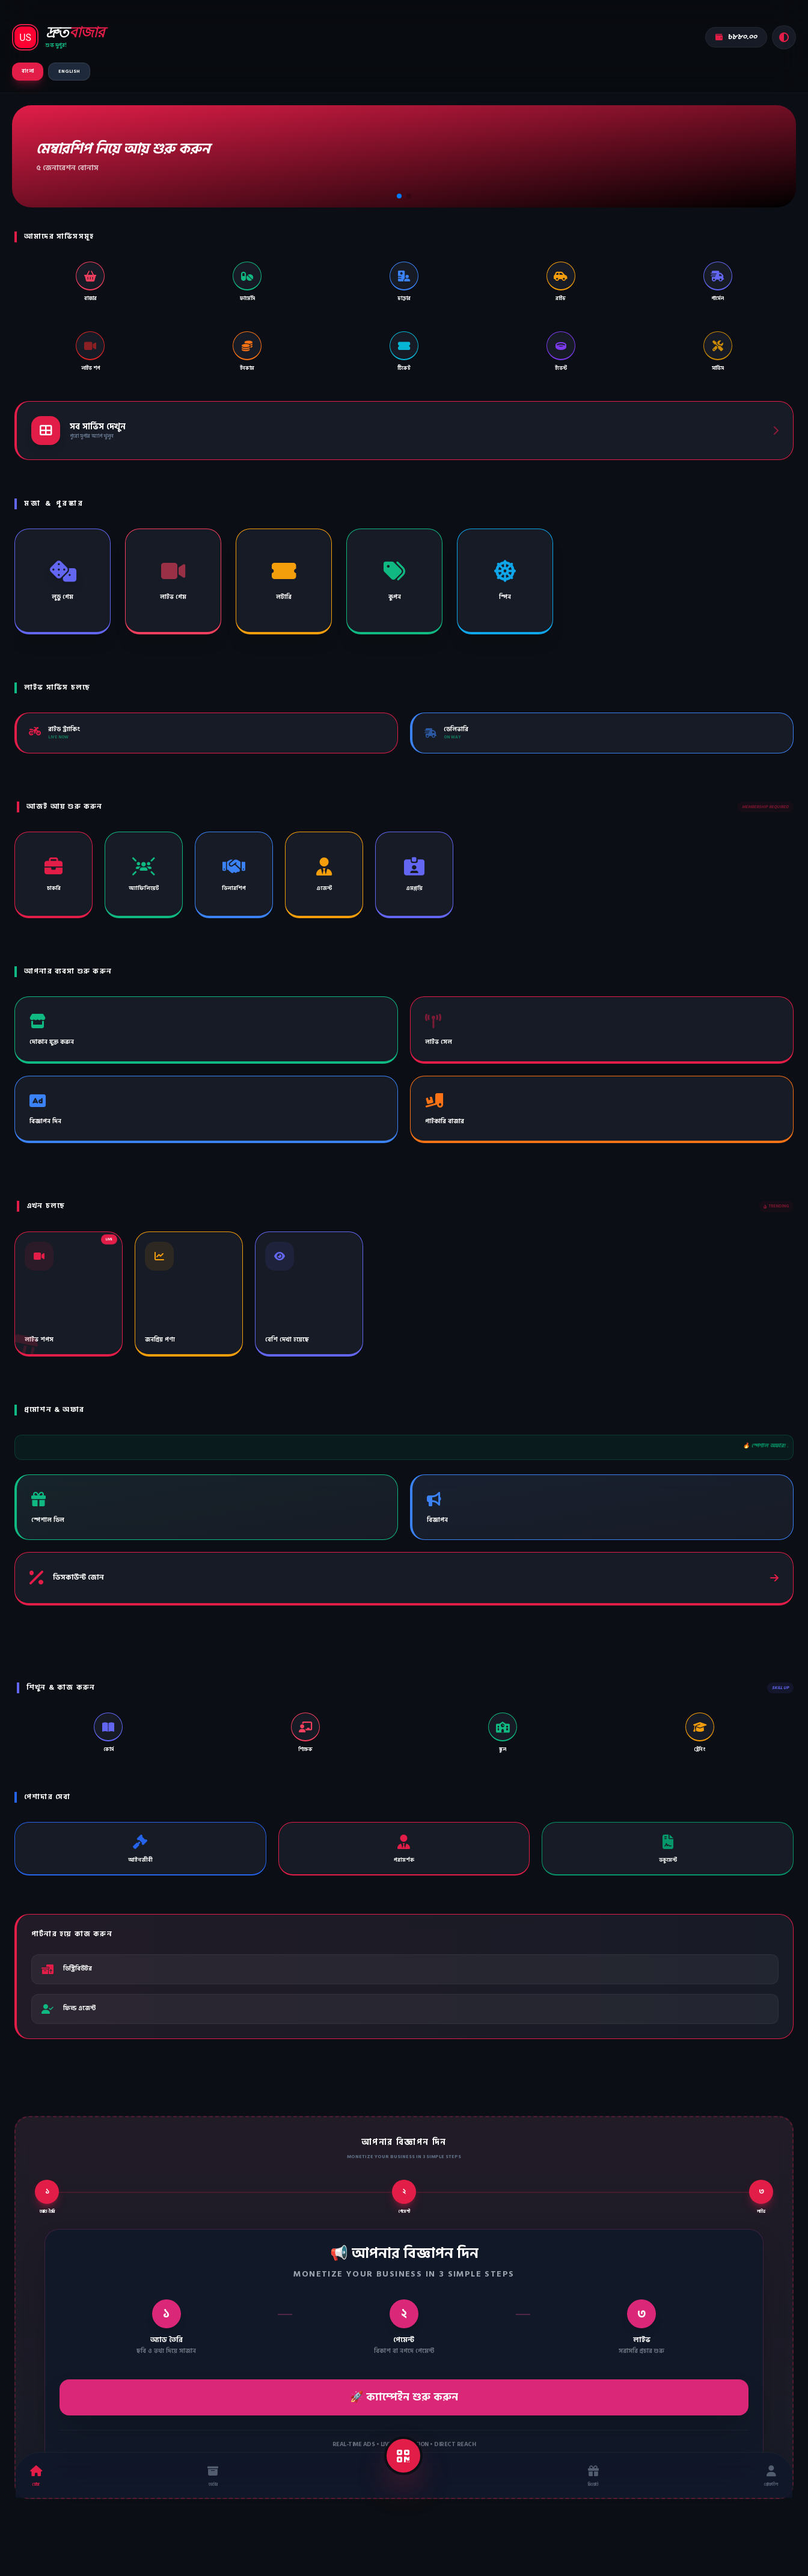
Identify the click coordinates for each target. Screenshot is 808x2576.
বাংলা (28, 71)
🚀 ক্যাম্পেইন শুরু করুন (404, 2397)
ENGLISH (69, 71)
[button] (399, 196)
